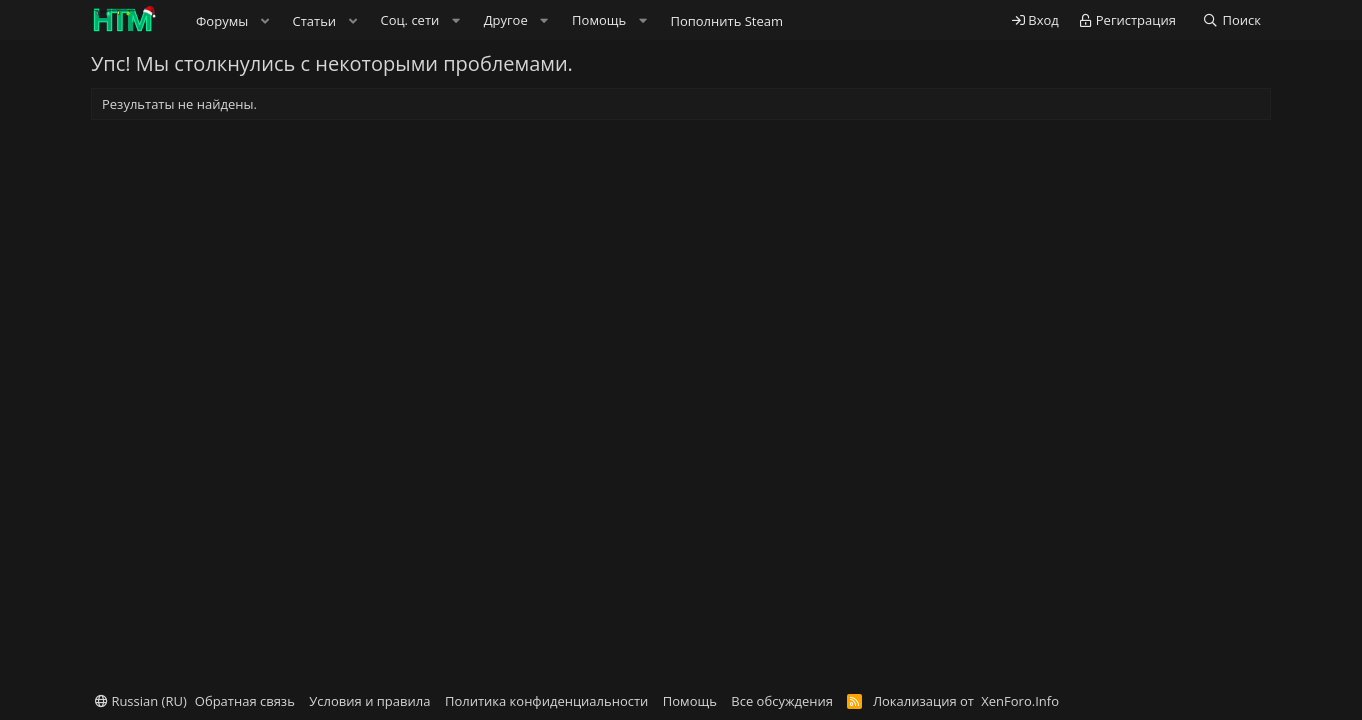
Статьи (315, 21)
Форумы (222, 21)
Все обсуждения (782, 701)
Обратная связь (245, 701)
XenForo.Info (1020, 701)
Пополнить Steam (726, 21)
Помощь (690, 701)
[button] (265, 21)
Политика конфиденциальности (546, 701)
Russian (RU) (141, 701)
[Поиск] (1231, 20)
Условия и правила (369, 701)
